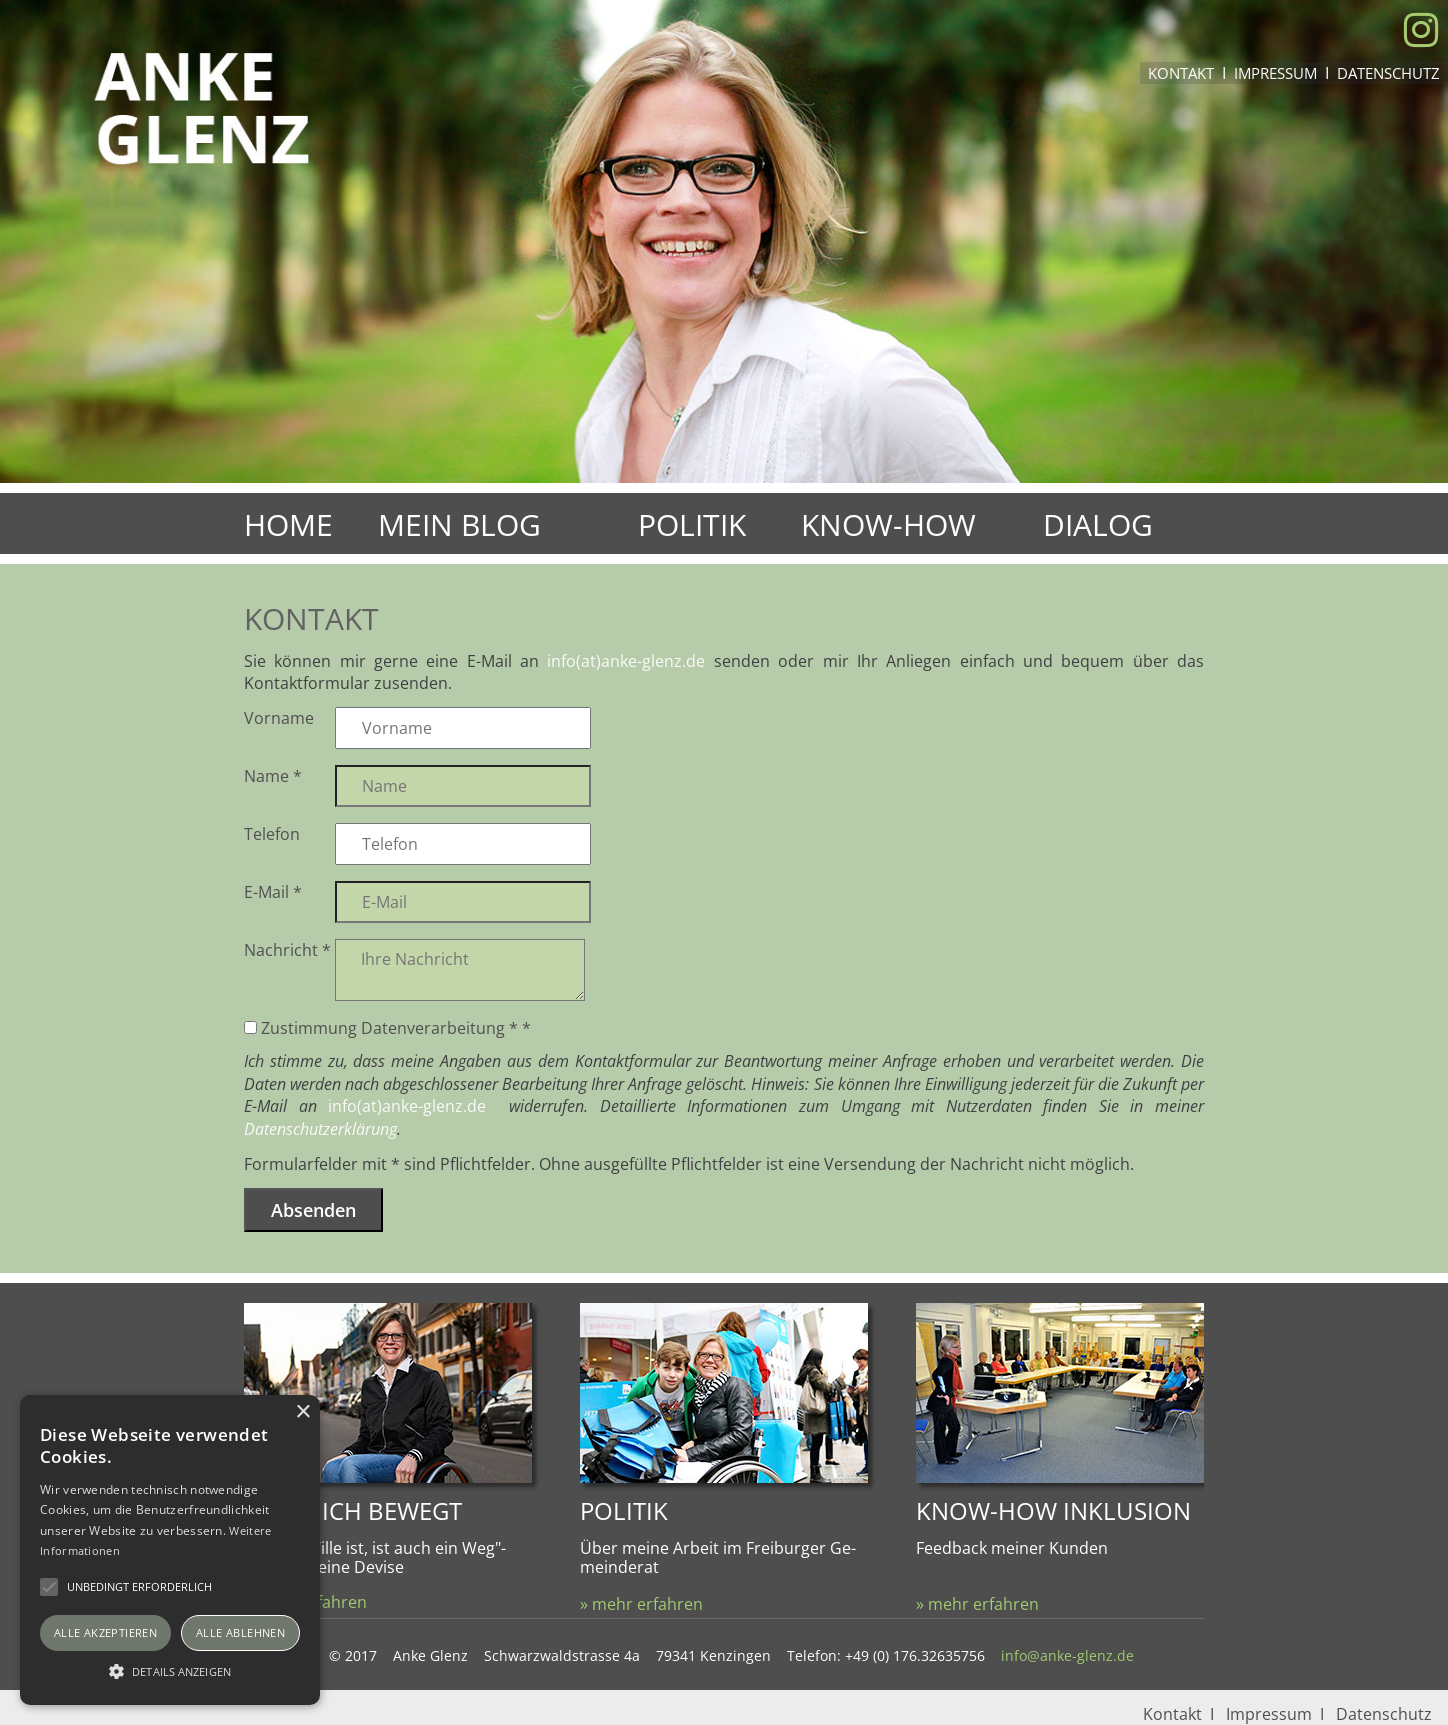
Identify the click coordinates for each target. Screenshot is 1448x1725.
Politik (692, 524)
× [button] (302, 1412)
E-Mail (273, 892)
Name (273, 776)
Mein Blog (459, 524)
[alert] (170, 1550)
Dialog (1098, 524)
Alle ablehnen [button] (240, 1632)
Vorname (279, 718)
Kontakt (1181, 73)
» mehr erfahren (641, 1604)
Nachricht (287, 950)
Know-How (888, 524)
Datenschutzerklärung (320, 1129)
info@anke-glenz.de (1067, 1655)
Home (288, 524)
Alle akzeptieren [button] (105, 1632)
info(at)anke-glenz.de (626, 661)
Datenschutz (1388, 73)
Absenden (313, 1210)
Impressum (1275, 73)
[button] (170, 1670)
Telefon (272, 834)
